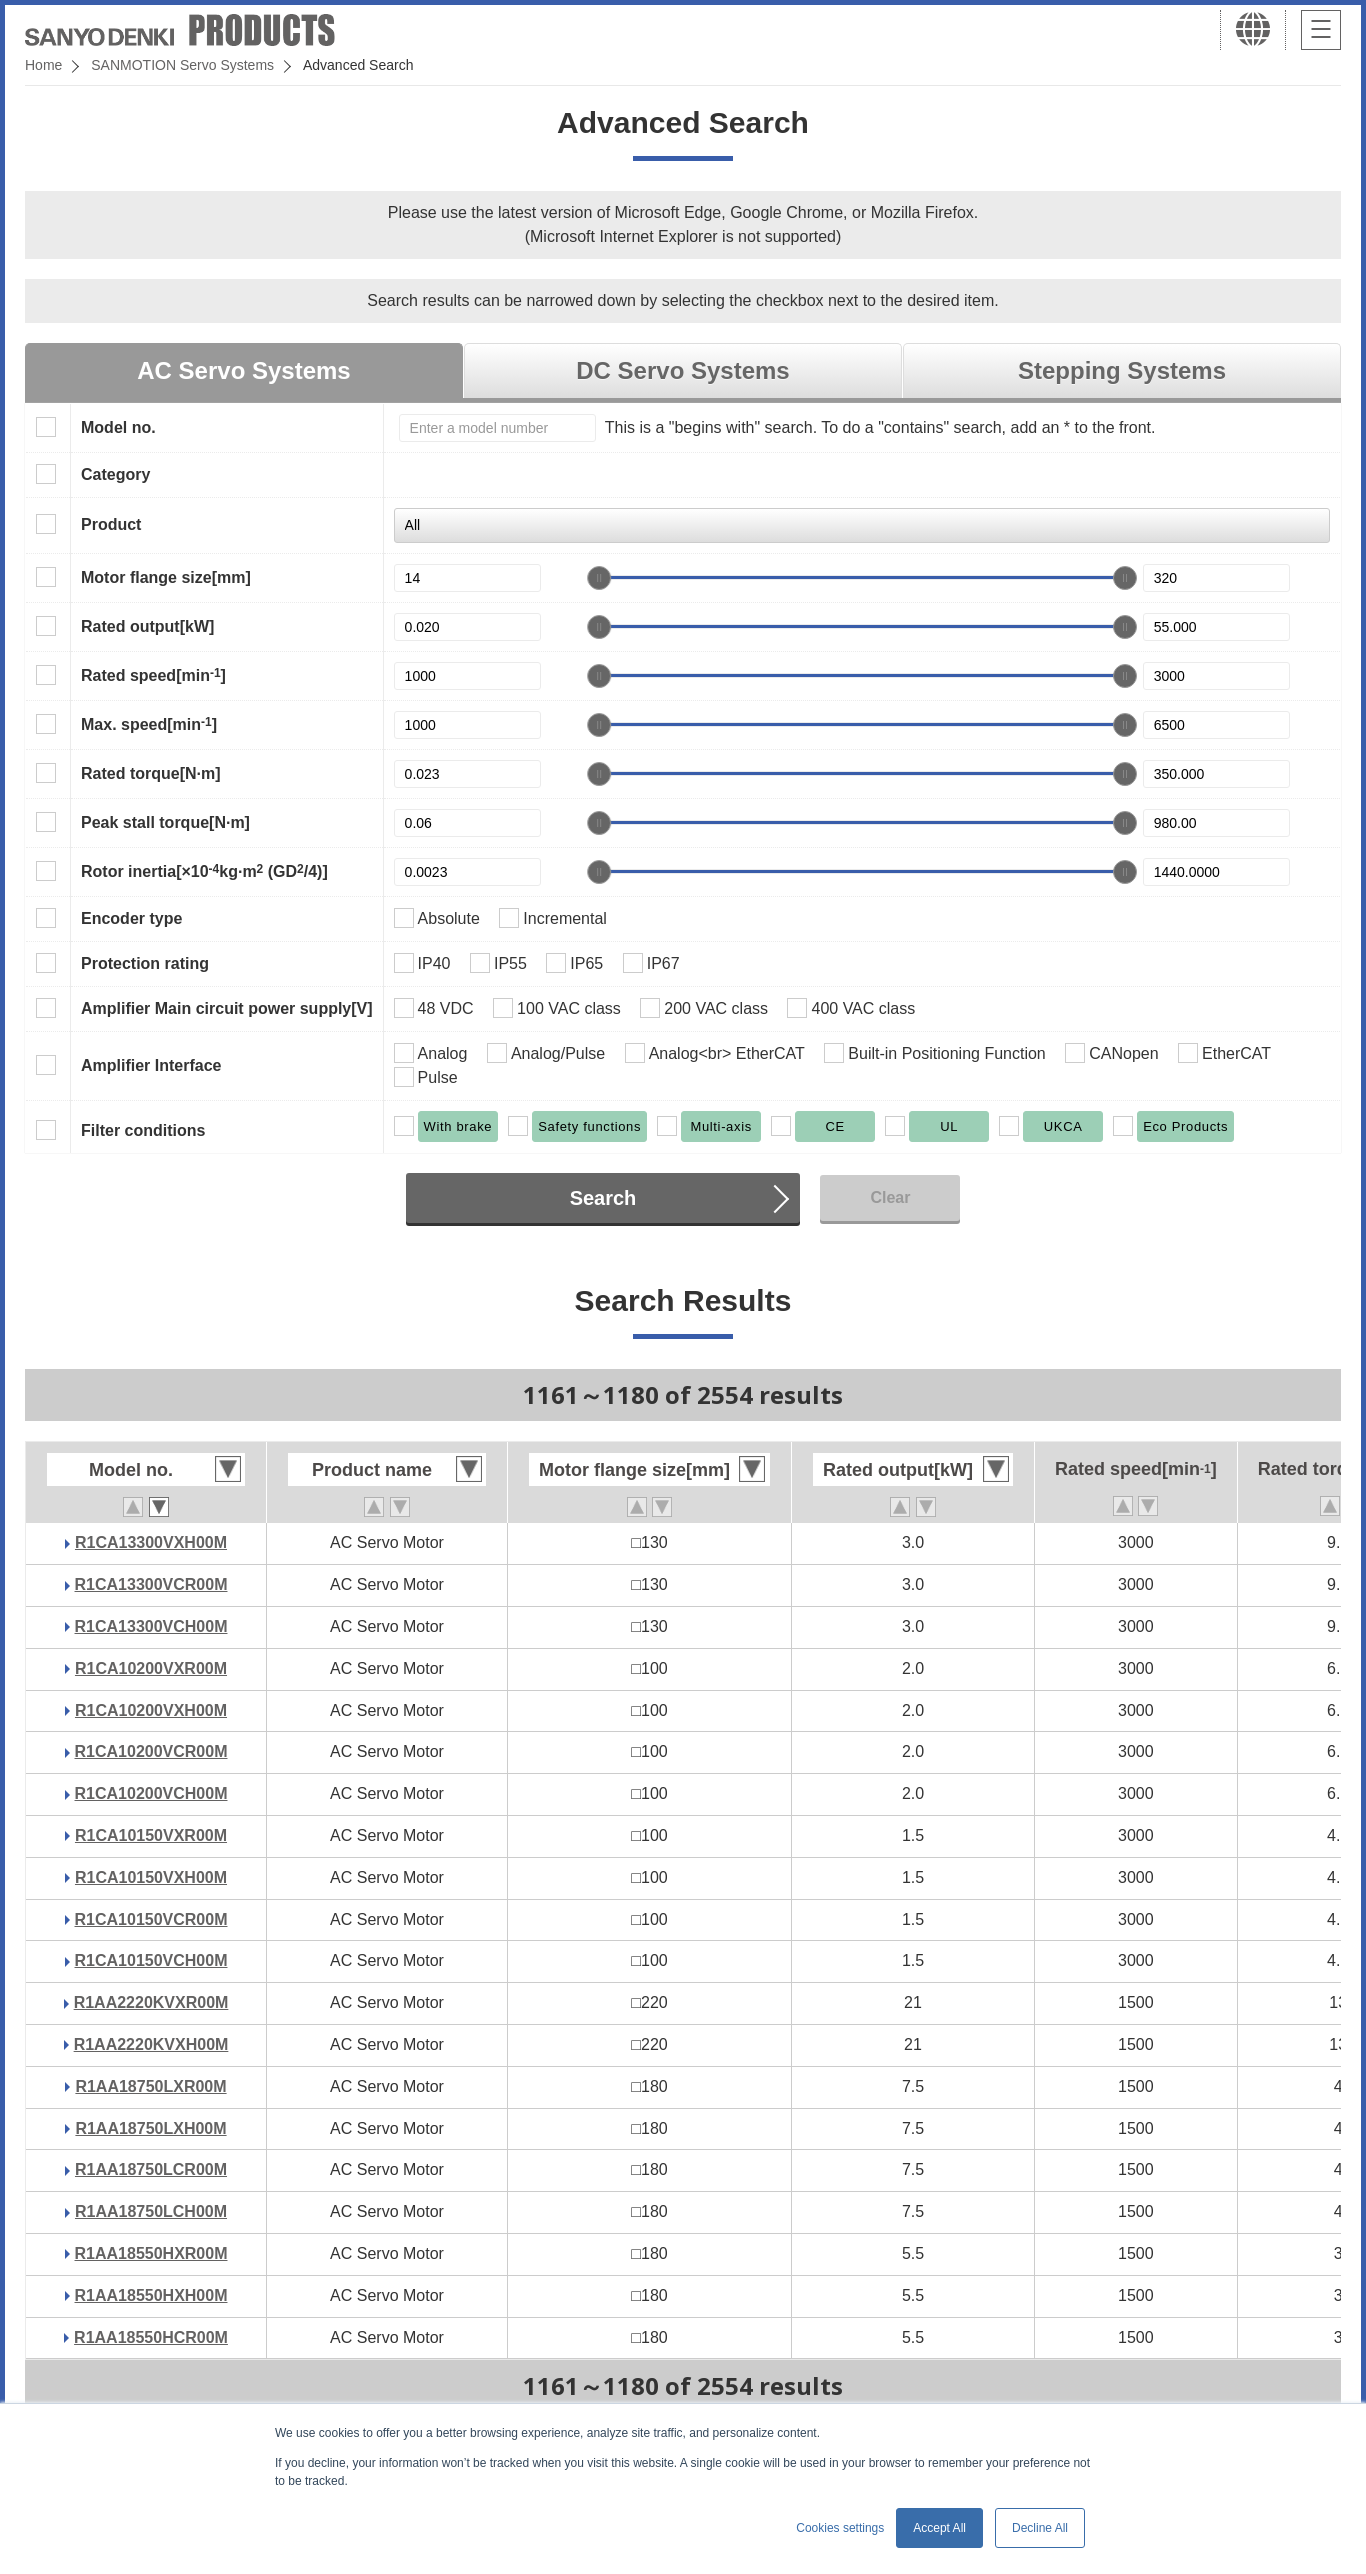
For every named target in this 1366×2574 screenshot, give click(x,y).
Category (115, 474)
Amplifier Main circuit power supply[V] (227, 1008)
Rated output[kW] (147, 626)
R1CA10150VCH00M (151, 1960)
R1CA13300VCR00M (151, 1584)
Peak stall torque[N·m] (165, 822)
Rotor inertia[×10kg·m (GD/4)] (204, 871)
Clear (890, 1197)
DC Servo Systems (682, 370)
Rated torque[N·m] (151, 773)
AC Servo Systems (243, 370)
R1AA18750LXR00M (150, 2086)
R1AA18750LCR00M (151, 2169)
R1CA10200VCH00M (151, 1793)
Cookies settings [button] (840, 2528)
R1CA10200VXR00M (151, 1668)
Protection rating (145, 963)
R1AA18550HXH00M (151, 2295)
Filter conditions (143, 1130)
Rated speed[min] (153, 675)
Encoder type (131, 918)
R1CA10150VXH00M (151, 1877)
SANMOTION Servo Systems (182, 65)
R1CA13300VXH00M (151, 1542)
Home (43, 65)
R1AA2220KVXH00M (151, 2044)
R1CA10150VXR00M (151, 1835)
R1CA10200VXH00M (151, 1710)
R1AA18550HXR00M (151, 2253)
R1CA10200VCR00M (151, 1751)
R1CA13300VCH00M (151, 1626)
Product (111, 524)
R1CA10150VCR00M (151, 1919)
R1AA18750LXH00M (150, 2128)
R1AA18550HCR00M (151, 2337)
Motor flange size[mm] (166, 577)
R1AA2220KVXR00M (151, 2002)
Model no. (118, 427)
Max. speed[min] (149, 724)
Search (603, 1198)
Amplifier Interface (151, 1065)
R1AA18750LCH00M (151, 2211)
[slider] (599, 578)
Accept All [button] (939, 2528)
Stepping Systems (1122, 370)
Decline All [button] (1040, 2528)
